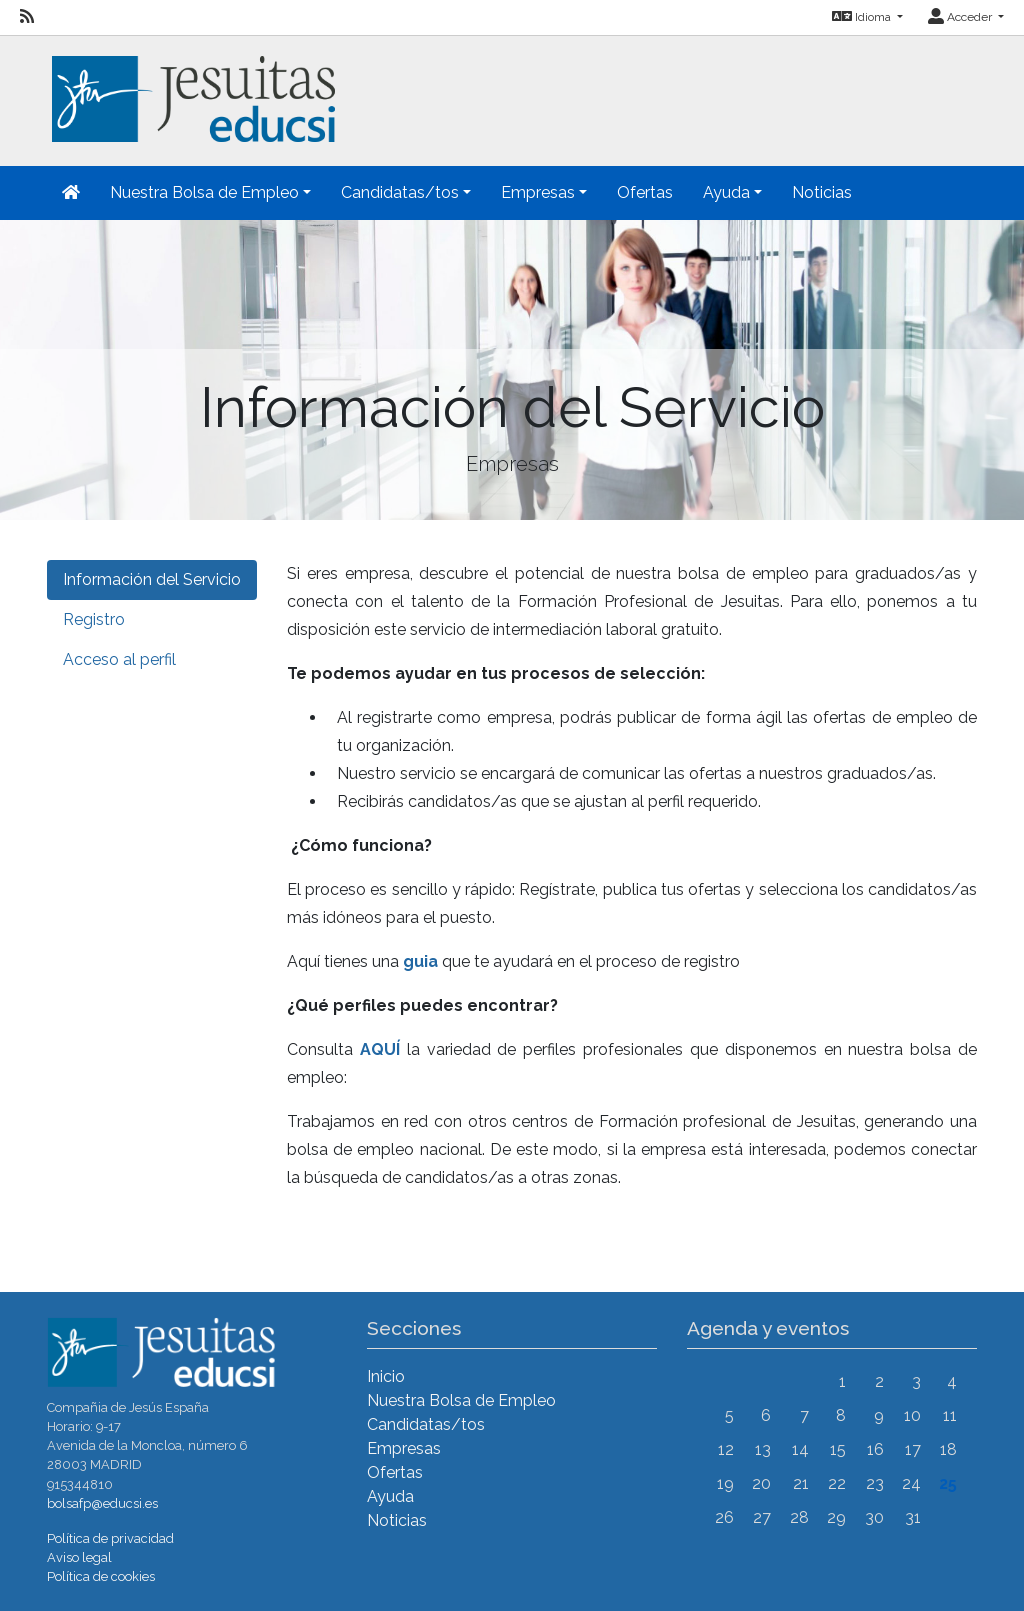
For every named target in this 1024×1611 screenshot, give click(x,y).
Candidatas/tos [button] (400, 192)
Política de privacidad (110, 1538)
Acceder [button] (961, 17)
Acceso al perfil (119, 659)
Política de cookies (101, 1576)
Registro (94, 619)
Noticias (822, 192)
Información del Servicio (152, 579)
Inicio (386, 1376)
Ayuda (390, 1496)
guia (420, 961)
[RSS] (27, 17)
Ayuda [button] (726, 192)
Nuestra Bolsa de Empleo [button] (204, 192)
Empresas (404, 1448)
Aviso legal (79, 1557)
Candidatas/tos (426, 1424)
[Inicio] (191, 87)
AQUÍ (380, 1049)
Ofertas (645, 192)
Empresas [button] (538, 192)
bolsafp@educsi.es (102, 1503)
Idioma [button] (863, 17)
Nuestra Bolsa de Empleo (461, 1400)
